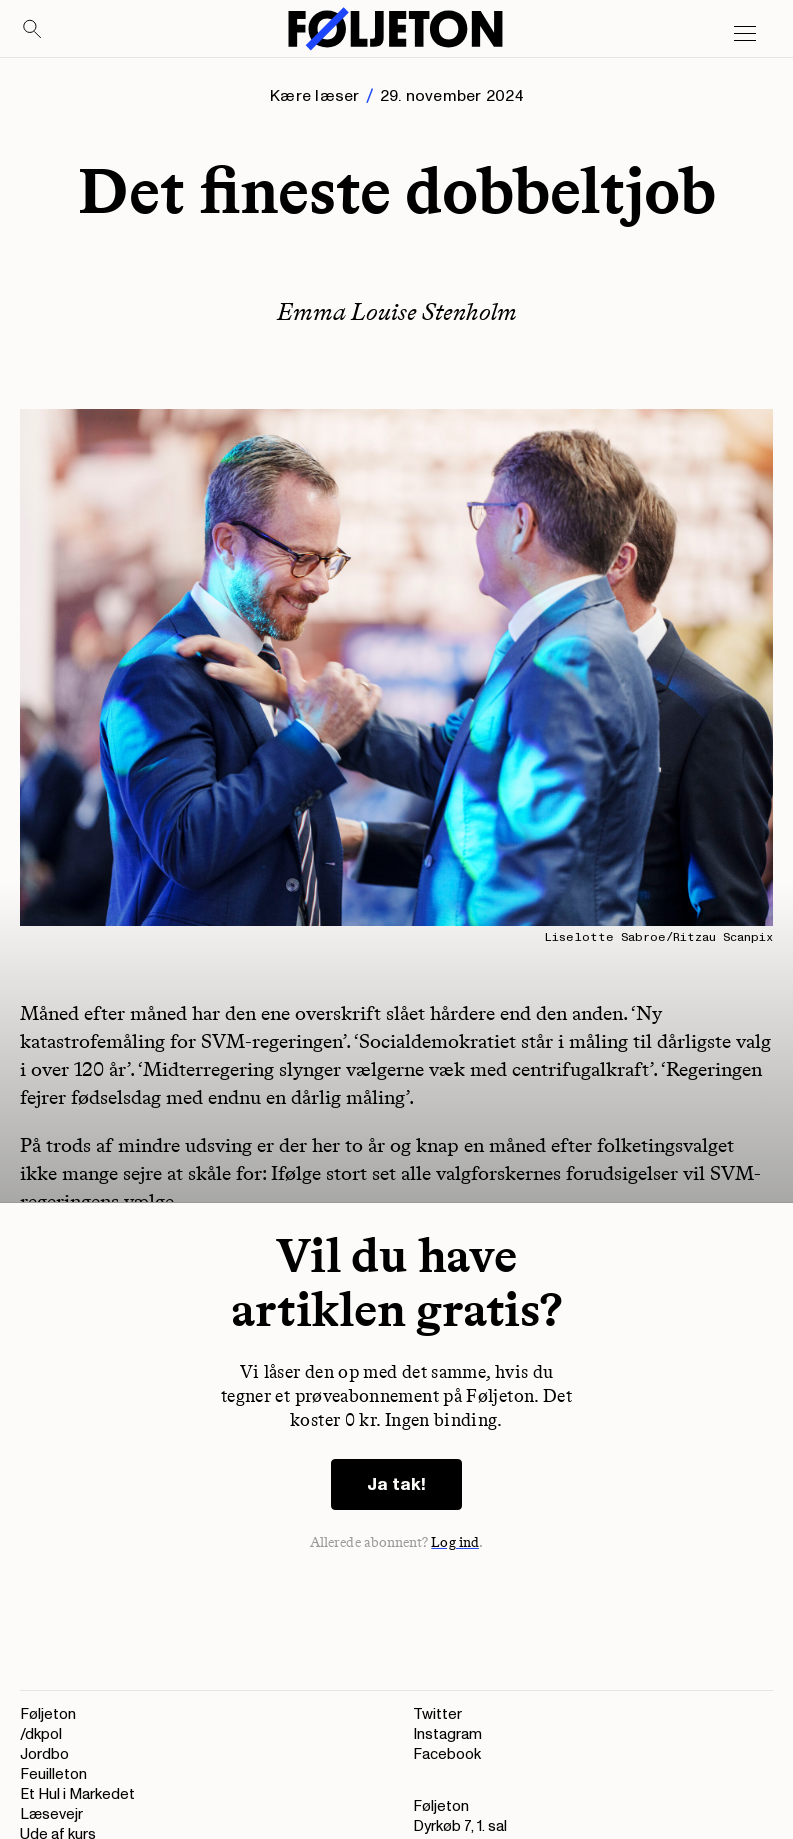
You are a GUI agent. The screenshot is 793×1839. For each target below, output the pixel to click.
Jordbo (44, 1754)
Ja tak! (396, 1484)
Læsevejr (51, 1814)
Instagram (447, 1734)
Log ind (455, 1542)
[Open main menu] (745, 34)
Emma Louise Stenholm (397, 311)
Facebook (447, 1754)
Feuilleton (53, 1774)
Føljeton (48, 1714)
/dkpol (41, 1734)
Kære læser (314, 96)
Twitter (437, 1714)
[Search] (33, 30)
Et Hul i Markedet (77, 1794)
